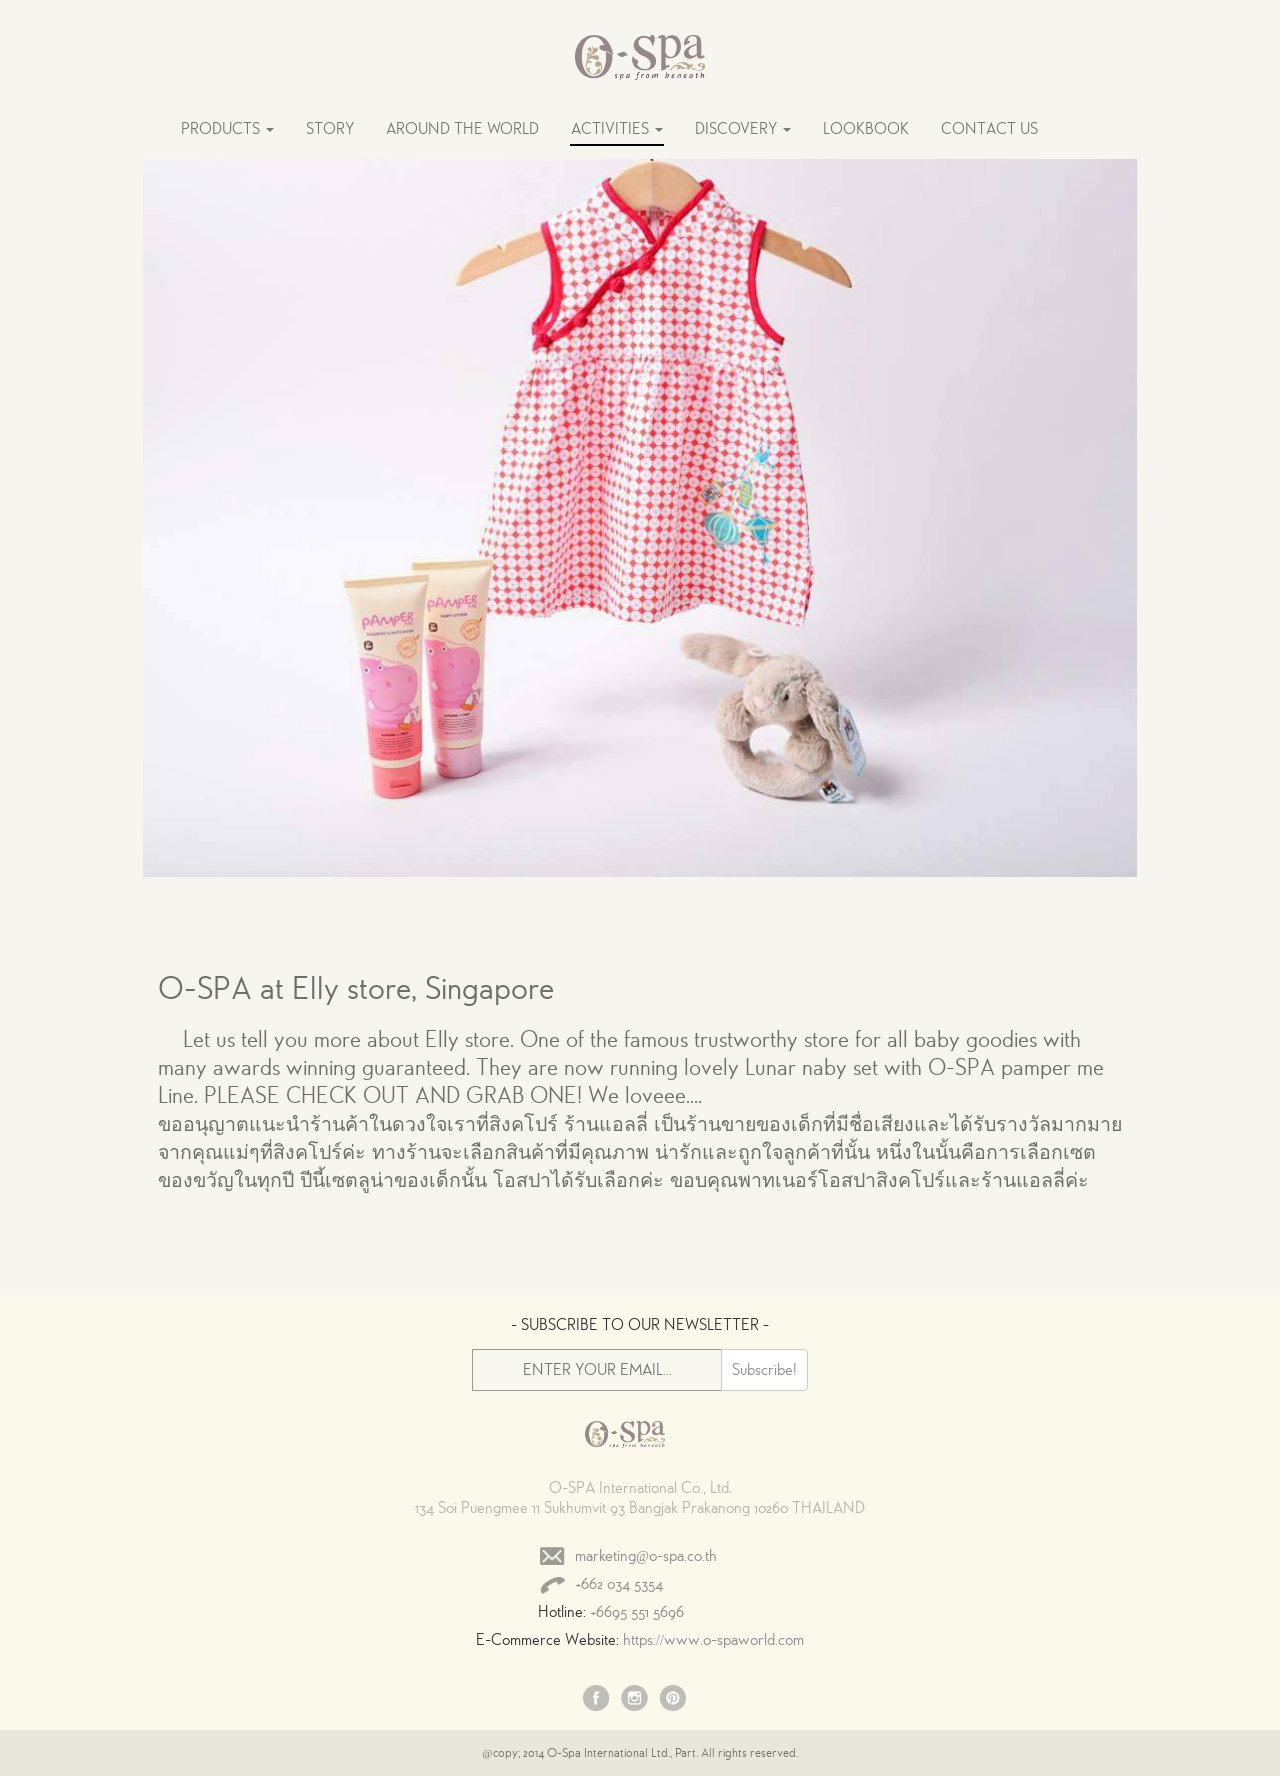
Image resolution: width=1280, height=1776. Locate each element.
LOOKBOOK (866, 129)
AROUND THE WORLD (462, 129)
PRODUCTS (227, 129)
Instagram (635, 1700)
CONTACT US (989, 129)
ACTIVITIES (617, 129)
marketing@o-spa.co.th (646, 1556)
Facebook (597, 1700)
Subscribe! (764, 1370)
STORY (330, 129)
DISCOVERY (743, 129)
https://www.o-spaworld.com (713, 1640)
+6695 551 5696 (637, 1612)
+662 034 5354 (619, 1584)
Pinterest (673, 1700)
